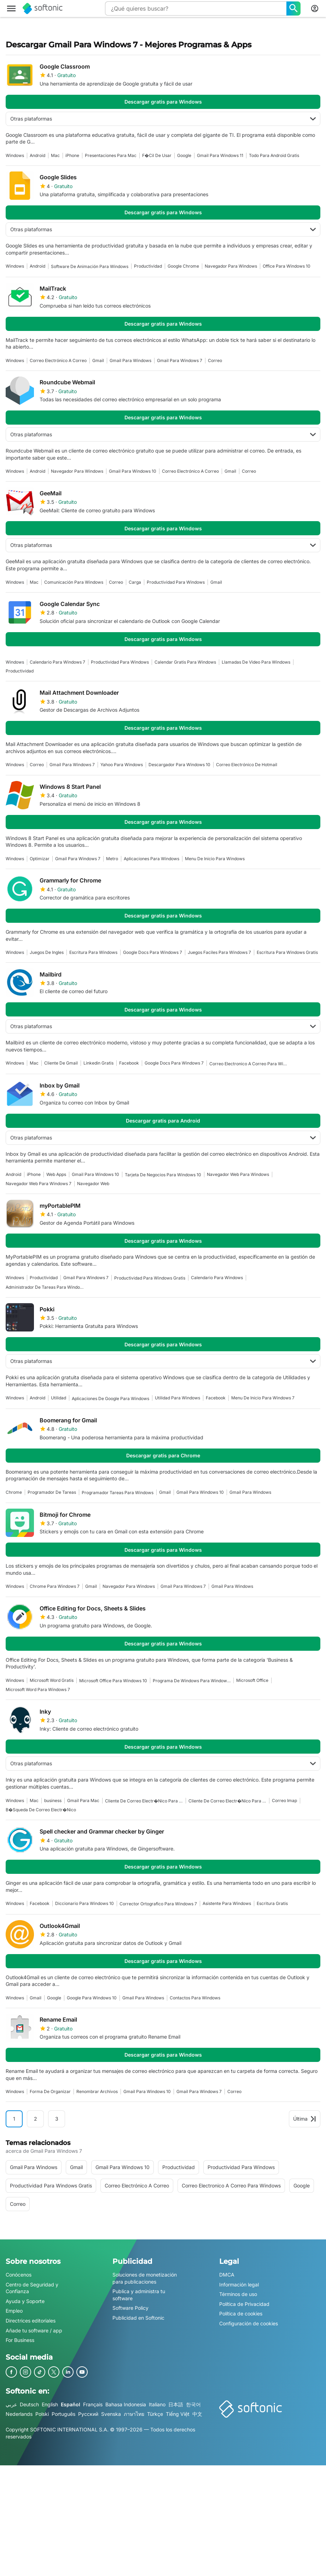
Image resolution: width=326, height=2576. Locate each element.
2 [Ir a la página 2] (35, 2119)
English (50, 2404)
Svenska (111, 2414)
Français (93, 2404)
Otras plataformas (163, 119)
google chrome (183, 266)
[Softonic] (43, 8)
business (53, 1800)
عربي (11, 2404)
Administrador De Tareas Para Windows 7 (44, 1287)
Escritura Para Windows (93, 952)
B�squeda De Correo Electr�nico (41, 1809)
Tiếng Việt (178, 2414)
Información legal (239, 2284)
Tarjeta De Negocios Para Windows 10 (163, 1174)
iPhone (72, 155)
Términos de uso (238, 2294)
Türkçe (155, 2414)
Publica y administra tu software (138, 2294)
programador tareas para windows (117, 1492)
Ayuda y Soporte (25, 2301)
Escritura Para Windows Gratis (287, 952)
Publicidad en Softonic (138, 2318)
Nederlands (19, 2414)
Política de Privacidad (244, 2304)
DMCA (226, 2275)
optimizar (40, 858)
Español (70, 2404)
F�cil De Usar (156, 155)
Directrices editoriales (31, 2321)
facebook (129, 1063)
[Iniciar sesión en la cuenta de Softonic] (314, 8)
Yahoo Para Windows (121, 764)
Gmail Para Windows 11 (220, 155)
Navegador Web (93, 1183)
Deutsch (29, 2404)
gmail (98, 360)
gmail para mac (83, 1800)
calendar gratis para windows (185, 662)
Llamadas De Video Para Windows (256, 662)
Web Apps (56, 1174)
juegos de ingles (47, 952)
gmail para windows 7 (179, 360)
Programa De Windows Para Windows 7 (192, 1680)
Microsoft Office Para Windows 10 (113, 1680)
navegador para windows (231, 266)
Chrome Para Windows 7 (55, 1586)
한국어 (193, 2404)
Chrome (14, 1492)
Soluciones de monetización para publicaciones (144, 2278)
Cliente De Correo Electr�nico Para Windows (227, 1800)
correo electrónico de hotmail (246, 764)
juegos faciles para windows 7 (219, 952)
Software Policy (130, 2308)
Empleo (14, 2311)
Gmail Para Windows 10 (132, 471)
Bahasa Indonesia (125, 2404)
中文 (197, 2414)
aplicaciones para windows (151, 858)
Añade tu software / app (34, 2330)
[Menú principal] (11, 8)
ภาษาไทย (134, 2414)
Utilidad (58, 1397)
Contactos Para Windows (195, 1997)
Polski (42, 2414)
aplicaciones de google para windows (110, 1398)
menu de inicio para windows (215, 858)
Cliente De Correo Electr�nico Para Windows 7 (144, 1800)
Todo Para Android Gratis (274, 155)
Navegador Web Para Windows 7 (38, 1183)
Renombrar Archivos (97, 2091)
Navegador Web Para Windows (238, 1174)
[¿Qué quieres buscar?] (293, 8)
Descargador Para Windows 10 (179, 764)
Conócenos (18, 2275)
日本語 (175, 2404)
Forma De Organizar (50, 2091)
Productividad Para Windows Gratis (149, 1278)
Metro (112, 858)
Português (63, 2414)
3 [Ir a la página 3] (56, 2119)
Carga (135, 582)
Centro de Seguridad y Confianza (32, 2288)
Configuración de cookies (248, 2323)
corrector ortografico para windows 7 (158, 1903)
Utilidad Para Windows (177, 1397)
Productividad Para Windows (176, 582)
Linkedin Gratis (98, 1063)
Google (184, 155)
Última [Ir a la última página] (304, 2119)
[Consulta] (195, 8)
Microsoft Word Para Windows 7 (38, 1689)
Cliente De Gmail (61, 1063)
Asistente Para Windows (227, 1903)
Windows (15, 155)
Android (37, 155)
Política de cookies (240, 2313)
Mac (55, 155)
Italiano (157, 2404)
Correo (215, 360)
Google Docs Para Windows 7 (152, 952)
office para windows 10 (286, 266)
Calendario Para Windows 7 (57, 662)
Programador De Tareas (52, 1492)
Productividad (148, 266)
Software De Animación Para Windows (89, 266)
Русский (88, 2414)
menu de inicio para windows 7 (263, 1397)
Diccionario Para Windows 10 (84, 1903)
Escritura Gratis (272, 1903)
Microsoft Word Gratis (52, 1680)
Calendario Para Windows (217, 1277)
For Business (20, 2340)
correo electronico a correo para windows (248, 1063)
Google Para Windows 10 (92, 1997)
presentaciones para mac (110, 155)
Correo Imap (284, 1800)
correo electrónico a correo (58, 360)
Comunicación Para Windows (73, 582)
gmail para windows (130, 360)
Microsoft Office (252, 1680)
